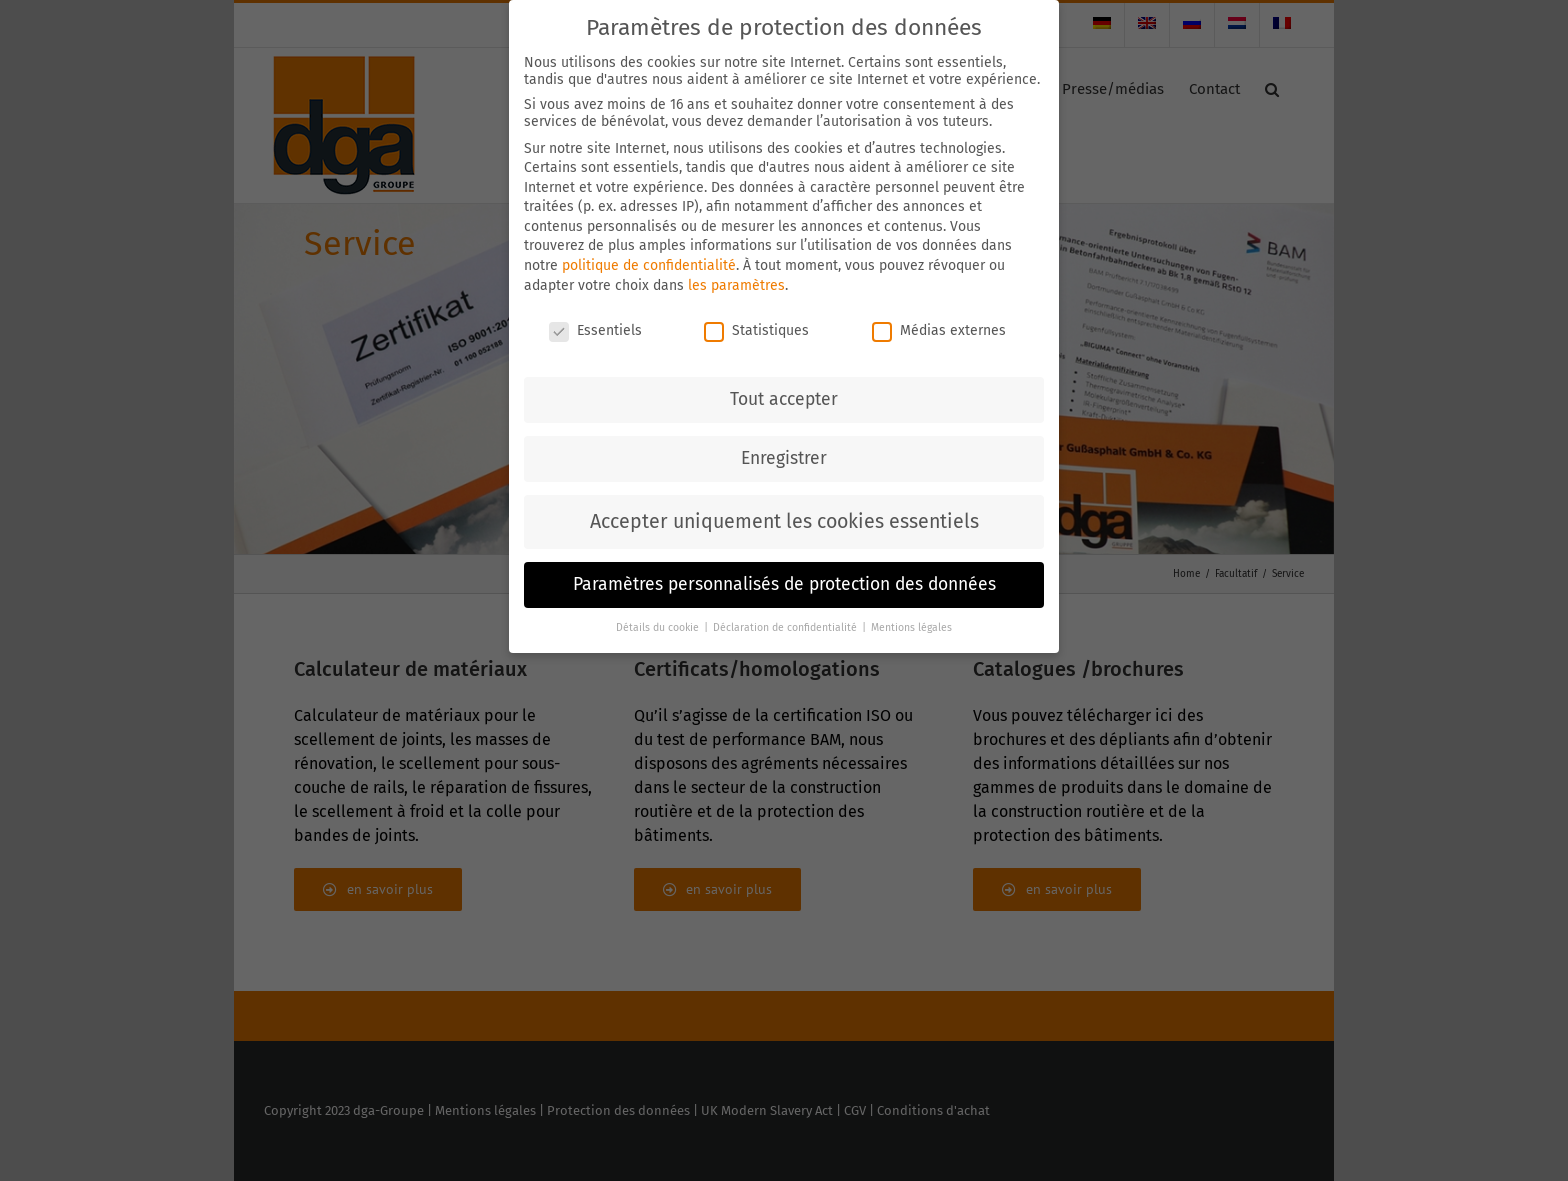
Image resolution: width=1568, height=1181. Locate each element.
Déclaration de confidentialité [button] (786, 622)
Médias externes (939, 324)
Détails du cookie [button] (659, 622)
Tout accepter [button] (784, 394)
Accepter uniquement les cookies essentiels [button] (784, 516)
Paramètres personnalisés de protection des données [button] (784, 579)
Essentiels (595, 324)
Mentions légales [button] (911, 622)
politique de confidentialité (649, 260)
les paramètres (736, 280)
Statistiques (756, 324)
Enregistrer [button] (784, 453)
